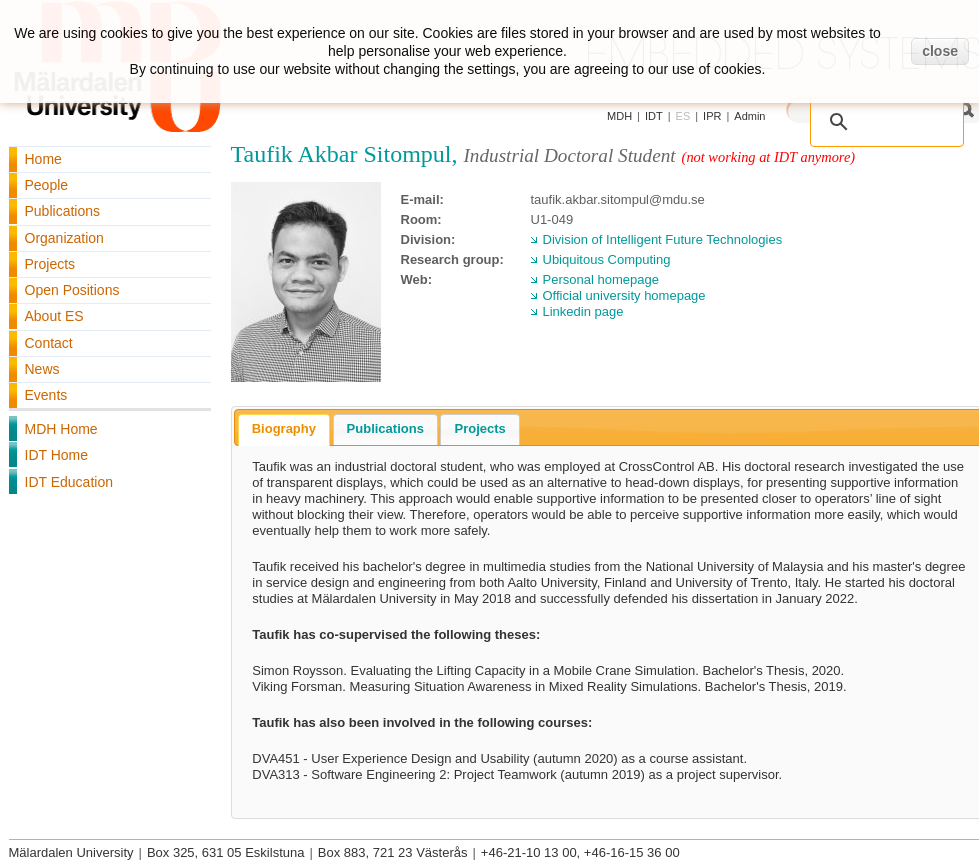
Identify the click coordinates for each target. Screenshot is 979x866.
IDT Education (69, 482)
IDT (654, 116)
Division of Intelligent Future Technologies (663, 239)
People (47, 185)
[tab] (284, 430)
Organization (64, 238)
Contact (49, 343)
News (42, 369)
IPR (712, 116)
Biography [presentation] (284, 428)
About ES (54, 316)
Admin (749, 116)
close (940, 51)
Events (46, 395)
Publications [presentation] (385, 428)
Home (43, 159)
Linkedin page (583, 311)
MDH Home (61, 429)
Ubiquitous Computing (607, 259)
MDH (619, 116)
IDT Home (57, 455)
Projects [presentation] (479, 428)
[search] (891, 112)
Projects (50, 264)
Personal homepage (601, 279)
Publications (63, 211)
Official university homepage (624, 295)
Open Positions (72, 290)
